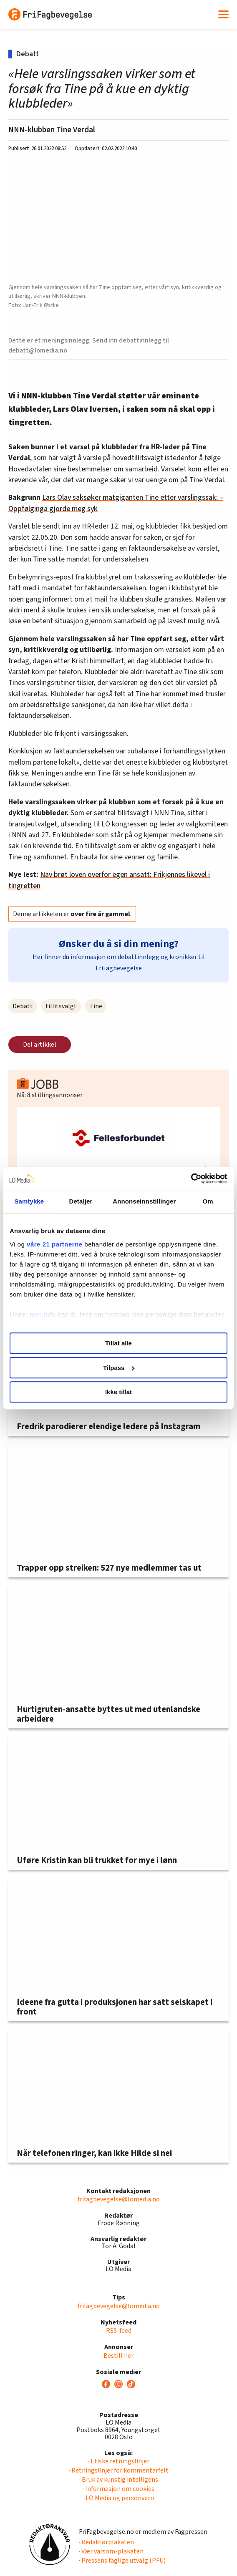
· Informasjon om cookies (118, 2488)
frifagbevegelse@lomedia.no (119, 2199)
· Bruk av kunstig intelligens (118, 2479)
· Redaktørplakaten (106, 2542)
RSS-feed (118, 2330)
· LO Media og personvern (118, 2498)
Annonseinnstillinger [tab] (144, 1201)
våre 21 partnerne (55, 1244)
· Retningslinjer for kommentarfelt (119, 2470)
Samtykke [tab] (29, 1201)
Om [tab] (208, 1201)
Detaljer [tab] (81, 1201)
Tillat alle (118, 1343)
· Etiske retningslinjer (118, 2461)
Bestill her (118, 2355)
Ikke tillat (118, 1391)
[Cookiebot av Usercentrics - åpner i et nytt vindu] (190, 1178)
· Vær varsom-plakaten (111, 2551)
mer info (43, 1314)
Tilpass (118, 1367)
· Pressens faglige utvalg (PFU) (122, 2560)
